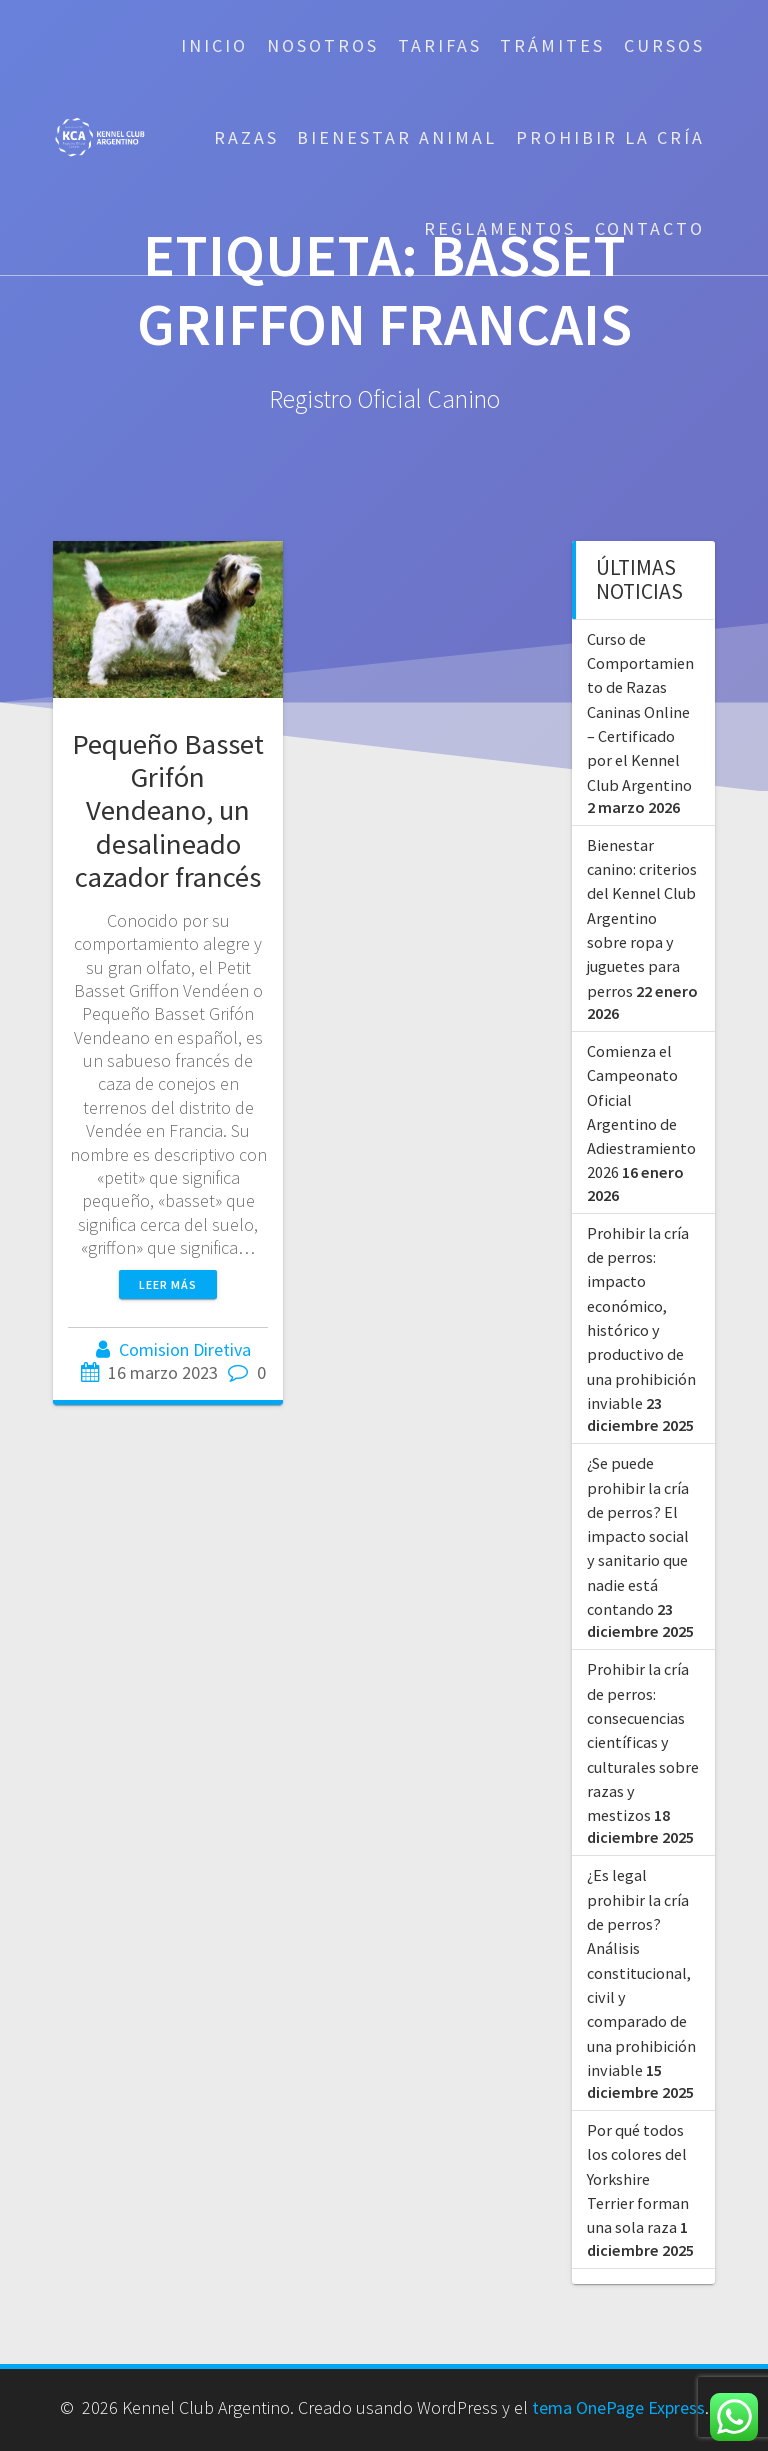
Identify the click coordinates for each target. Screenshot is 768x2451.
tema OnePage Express (618, 2407)
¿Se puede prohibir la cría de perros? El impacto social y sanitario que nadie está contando (638, 1536)
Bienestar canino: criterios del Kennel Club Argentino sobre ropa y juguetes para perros (642, 918)
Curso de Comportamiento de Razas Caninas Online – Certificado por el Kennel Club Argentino (640, 712)
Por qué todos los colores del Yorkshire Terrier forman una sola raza (638, 2178)
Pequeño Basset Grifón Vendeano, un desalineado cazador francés (168, 810)
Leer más (168, 1284)
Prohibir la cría (610, 137)
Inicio (214, 45)
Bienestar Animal (397, 137)
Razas (246, 137)
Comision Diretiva (185, 1349)
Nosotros (323, 45)
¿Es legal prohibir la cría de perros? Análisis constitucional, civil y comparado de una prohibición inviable (641, 1972)
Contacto (650, 228)
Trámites (552, 45)
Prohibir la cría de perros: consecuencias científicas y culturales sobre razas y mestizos (643, 1742)
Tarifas (440, 45)
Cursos (664, 45)
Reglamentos (500, 228)
